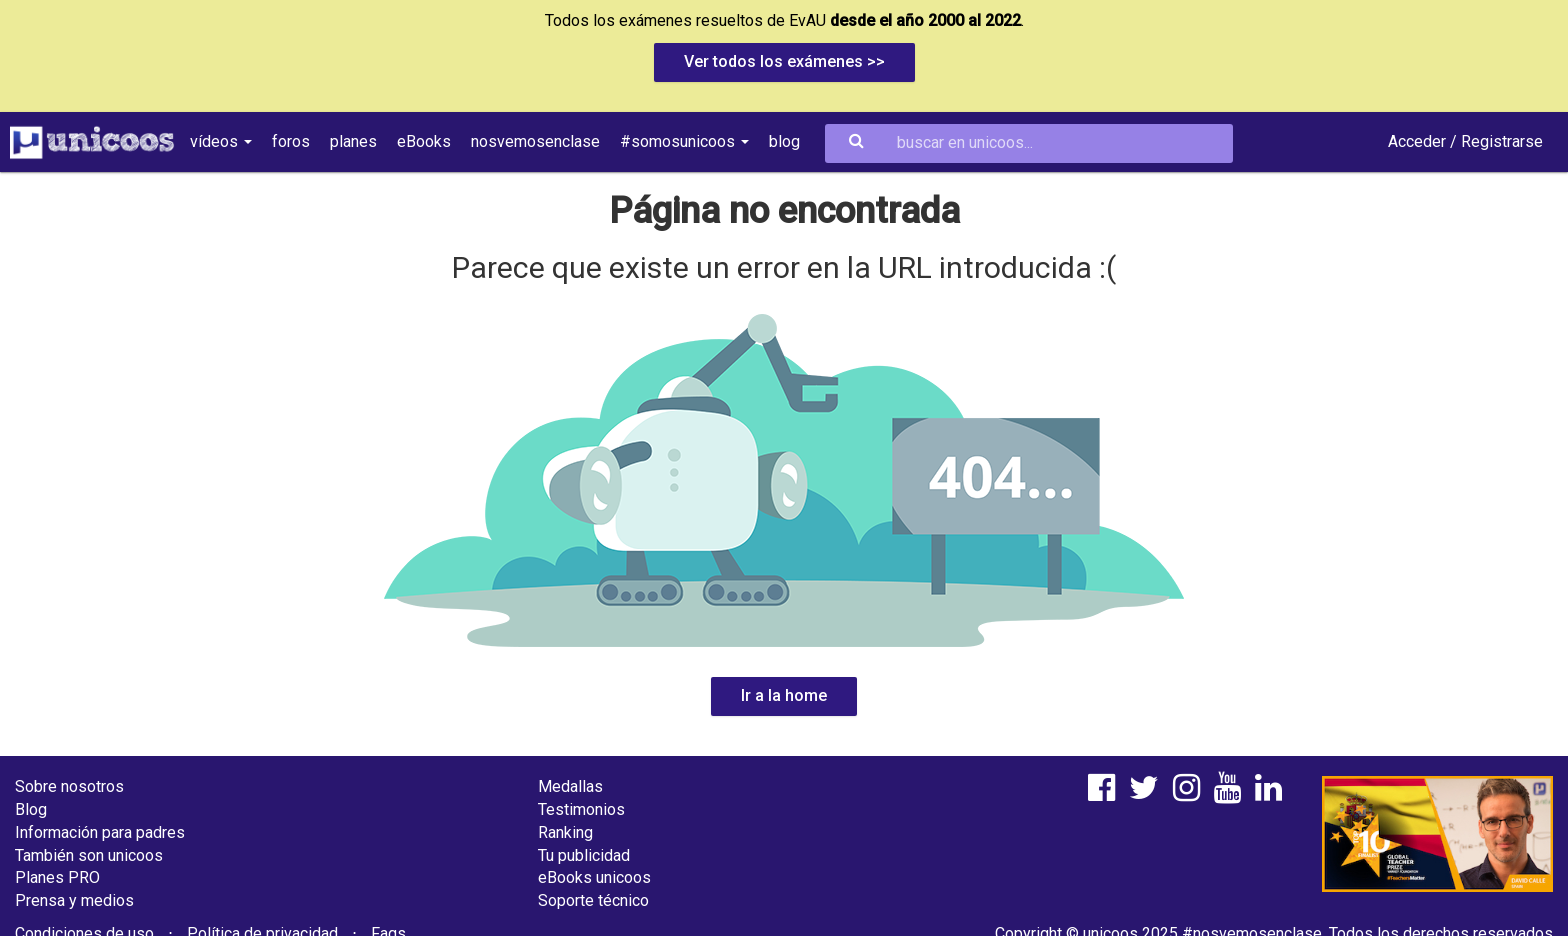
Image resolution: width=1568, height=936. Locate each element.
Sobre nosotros (69, 786)
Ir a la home (784, 695)
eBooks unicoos (594, 877)
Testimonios (581, 809)
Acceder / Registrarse (1465, 141)
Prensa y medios (74, 900)
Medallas (570, 786)
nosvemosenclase (535, 141)
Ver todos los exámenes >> (784, 61)
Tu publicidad (584, 855)
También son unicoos (89, 855)
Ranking (565, 832)
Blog (31, 809)
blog (784, 141)
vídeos (221, 141)
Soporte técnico (593, 900)
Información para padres (100, 832)
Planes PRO (57, 877)
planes (353, 141)
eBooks (424, 141)
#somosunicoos (684, 141)
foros (291, 141)
